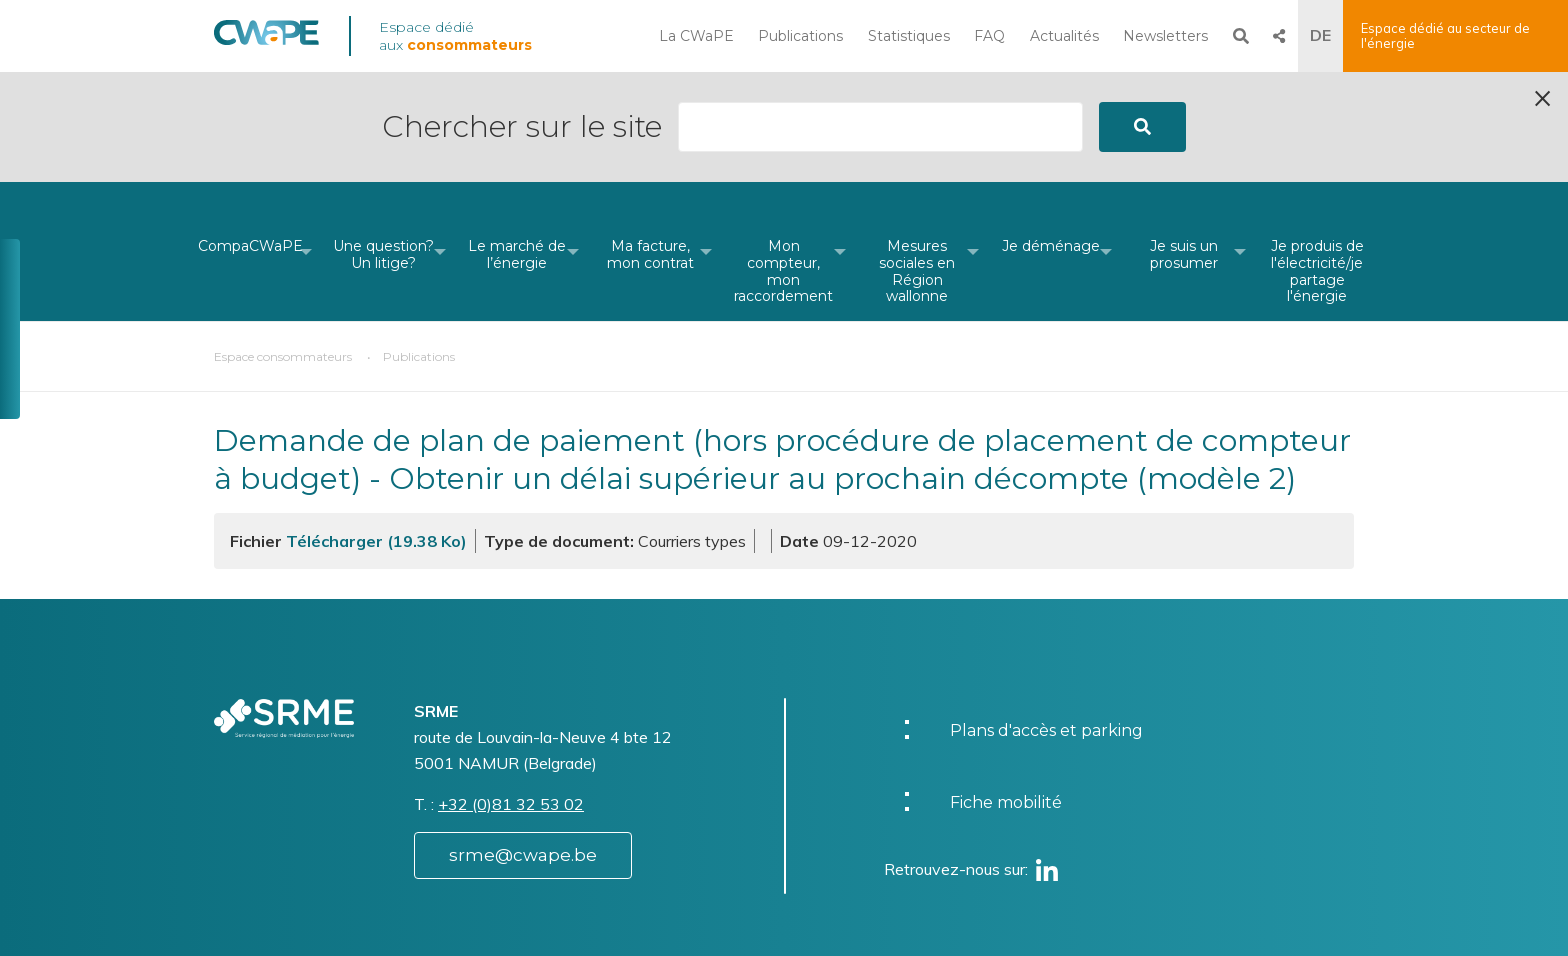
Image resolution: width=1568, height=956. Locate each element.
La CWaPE (696, 36)
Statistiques (909, 36)
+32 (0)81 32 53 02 (511, 694)
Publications (800, 36)
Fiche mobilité (1006, 692)
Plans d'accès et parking (1046, 620)
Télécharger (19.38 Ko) (376, 431)
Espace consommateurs (283, 246)
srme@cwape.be (523, 745)
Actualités (1064, 36)
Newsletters (1165, 36)
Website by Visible (411, 920)
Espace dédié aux (455, 36)
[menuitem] (250, 141)
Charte (842, 909)
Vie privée (854, 929)
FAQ (989, 36)
